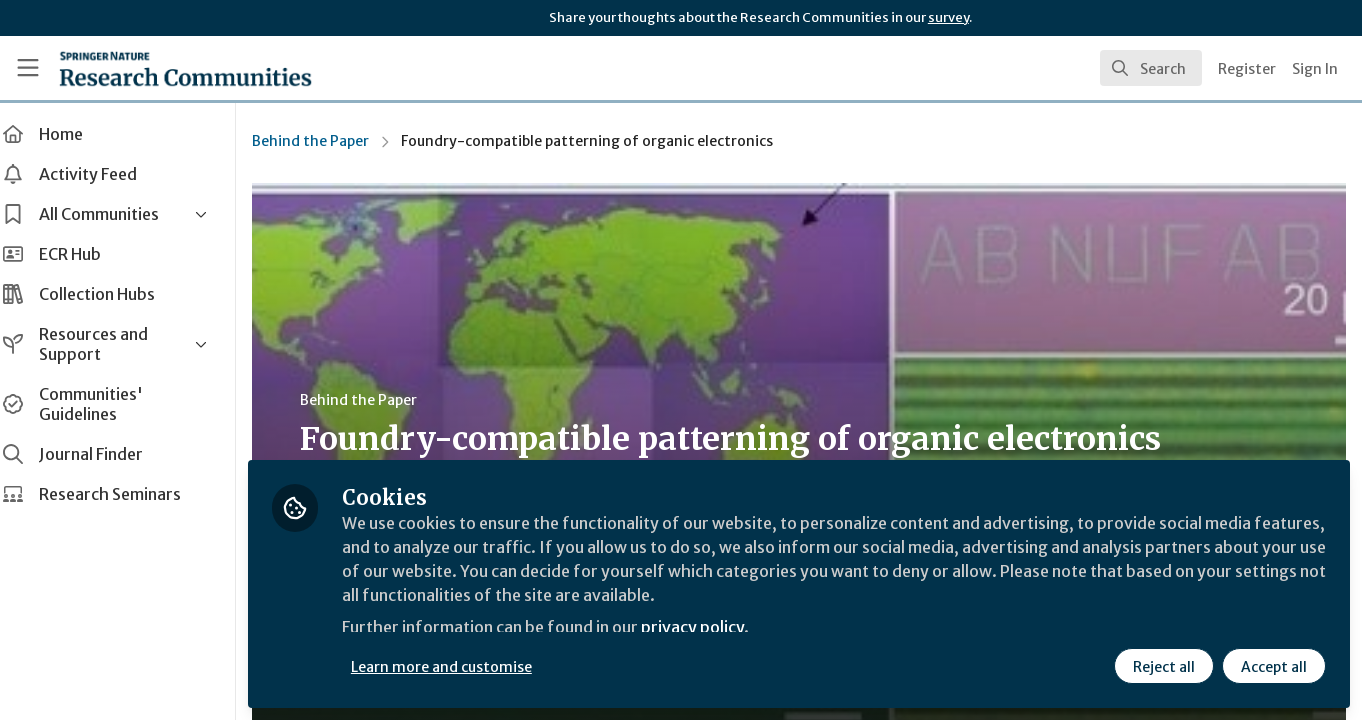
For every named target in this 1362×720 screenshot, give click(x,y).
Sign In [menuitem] (1315, 69)
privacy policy (712, 628)
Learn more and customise (461, 667)
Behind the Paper (330, 141)
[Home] (185, 68)
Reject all (1164, 667)
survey (948, 17)
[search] (1151, 68)
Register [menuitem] (1247, 69)
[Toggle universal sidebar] (28, 68)
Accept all (1274, 667)
